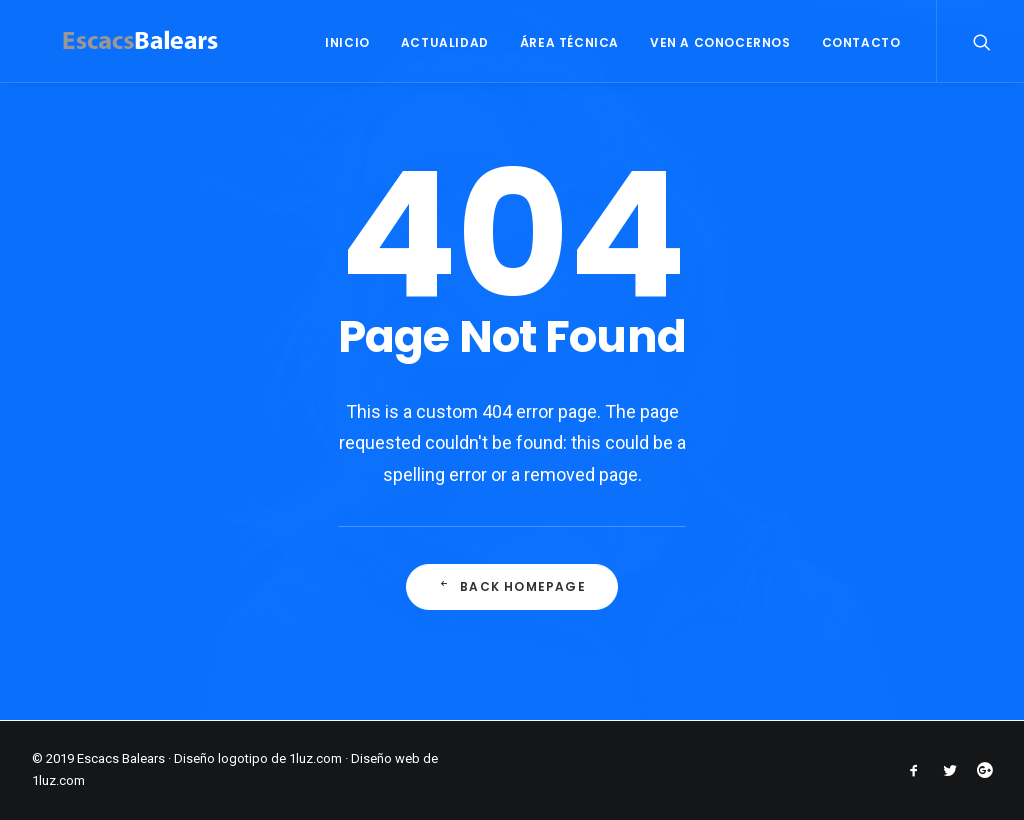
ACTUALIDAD (445, 42)
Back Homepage (512, 587)
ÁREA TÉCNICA (569, 42)
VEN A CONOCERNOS (720, 42)
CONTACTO (861, 42)
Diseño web (385, 758)
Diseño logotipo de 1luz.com (258, 758)
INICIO (347, 42)
